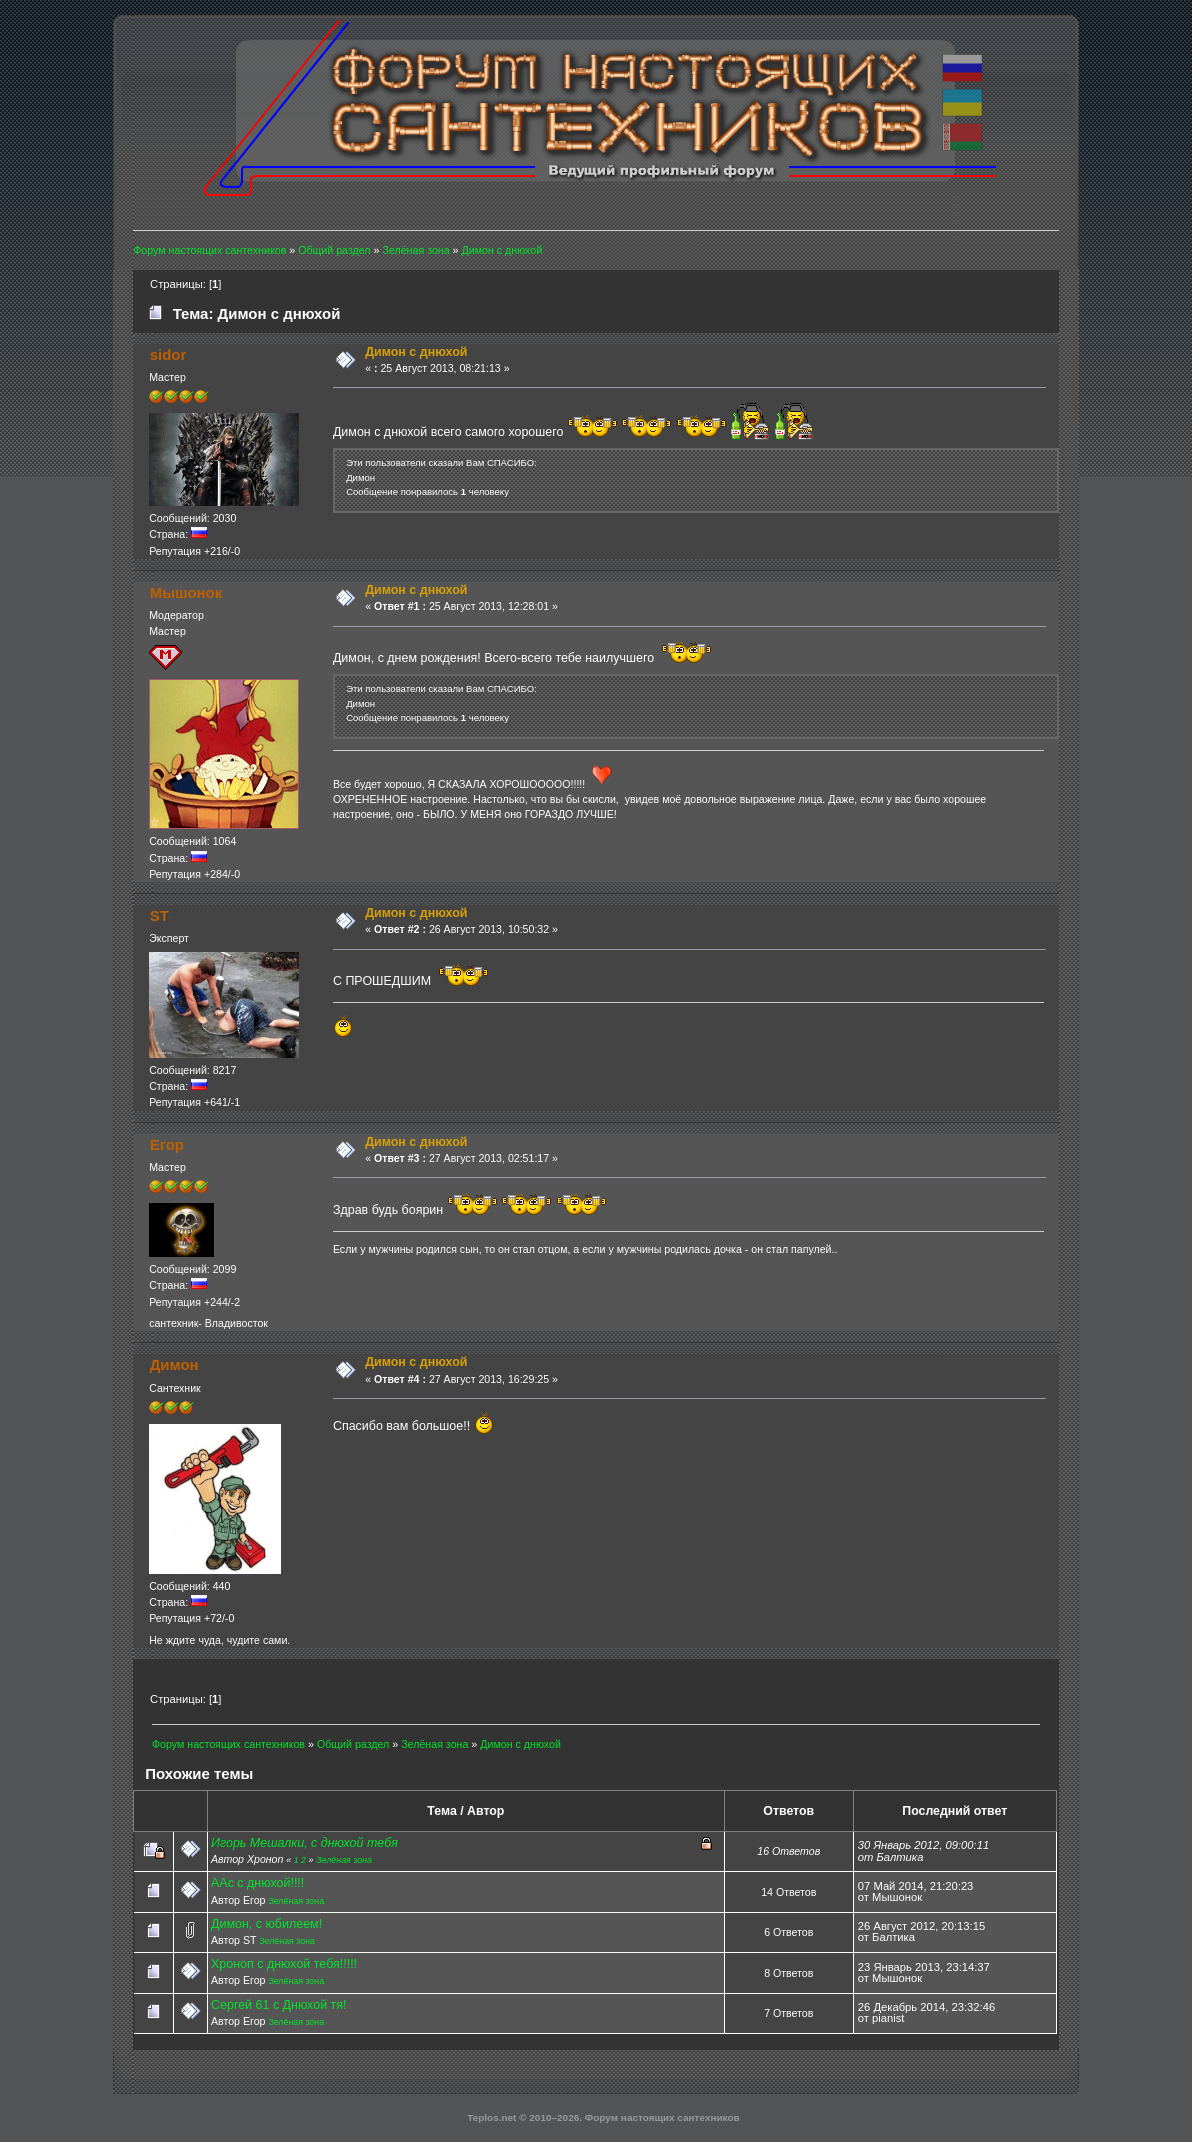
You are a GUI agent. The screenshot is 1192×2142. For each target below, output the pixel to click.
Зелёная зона (344, 1860)
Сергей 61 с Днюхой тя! (278, 2005)
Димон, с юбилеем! (266, 1924)
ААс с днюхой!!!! (257, 1883)
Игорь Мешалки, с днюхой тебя (304, 1843)
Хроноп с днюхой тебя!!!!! (284, 1964)
